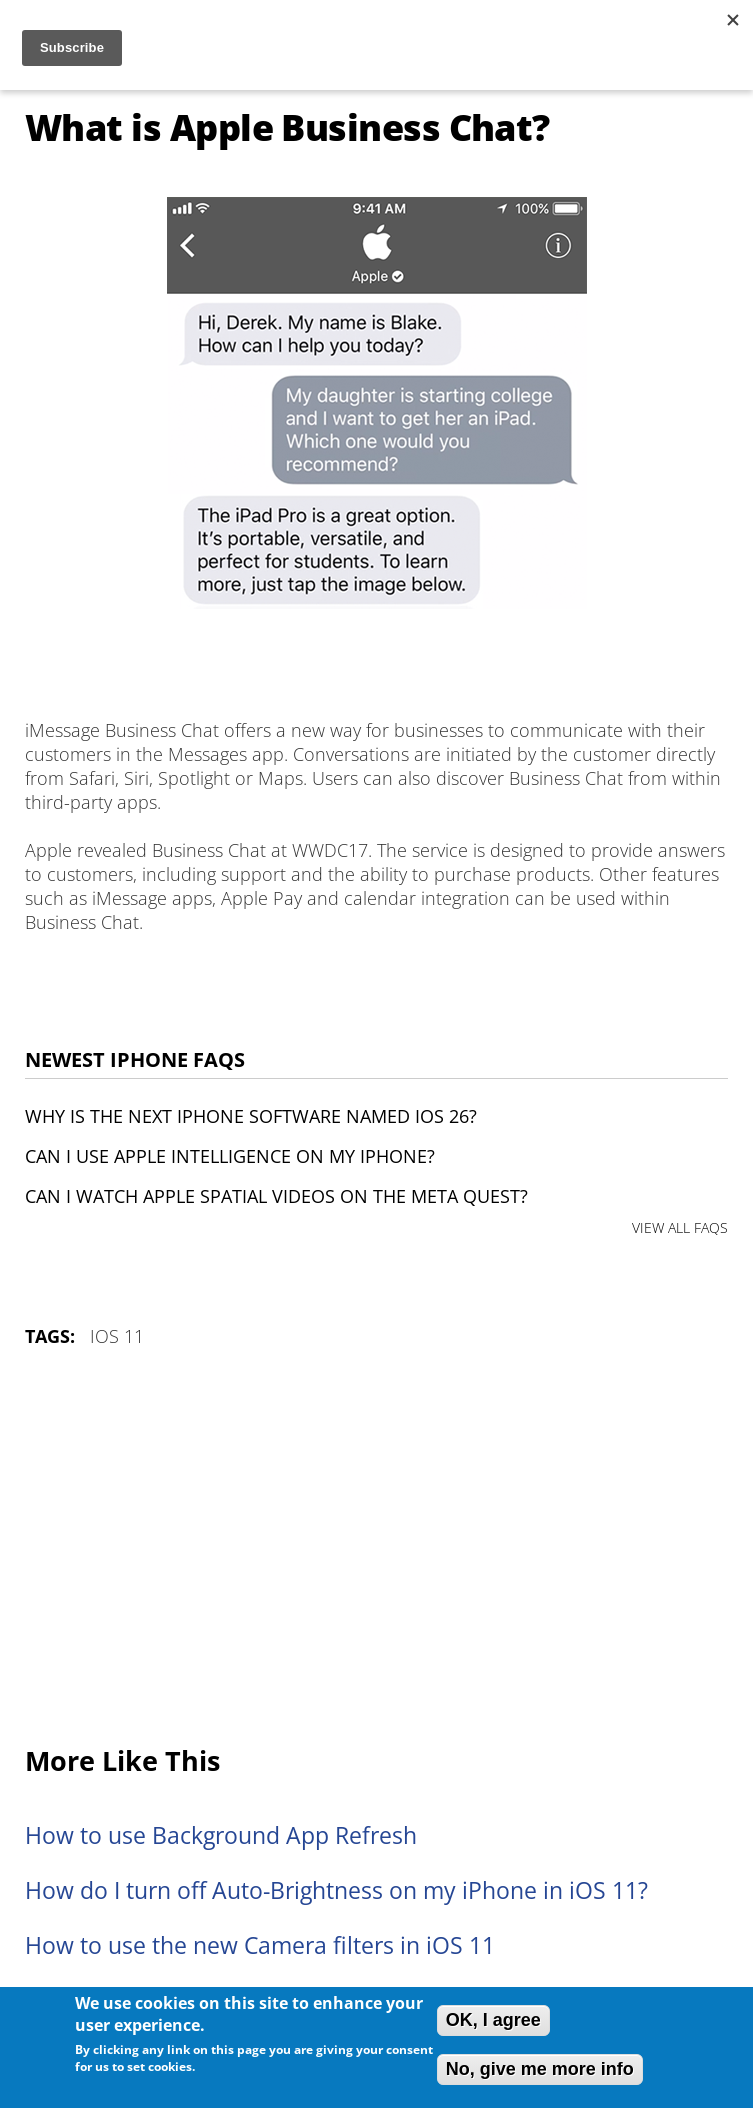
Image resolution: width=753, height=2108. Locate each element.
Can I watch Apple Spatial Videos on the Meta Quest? (276, 1196)
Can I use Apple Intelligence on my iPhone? (230, 1156)
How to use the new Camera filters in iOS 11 (260, 1945)
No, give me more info (540, 2069)
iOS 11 (117, 1336)
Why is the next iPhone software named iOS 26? (251, 1116)
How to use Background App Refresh (221, 1835)
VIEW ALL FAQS (680, 1227)
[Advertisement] (376, 1548)
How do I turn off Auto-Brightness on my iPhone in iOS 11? (336, 1890)
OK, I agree (493, 2020)
